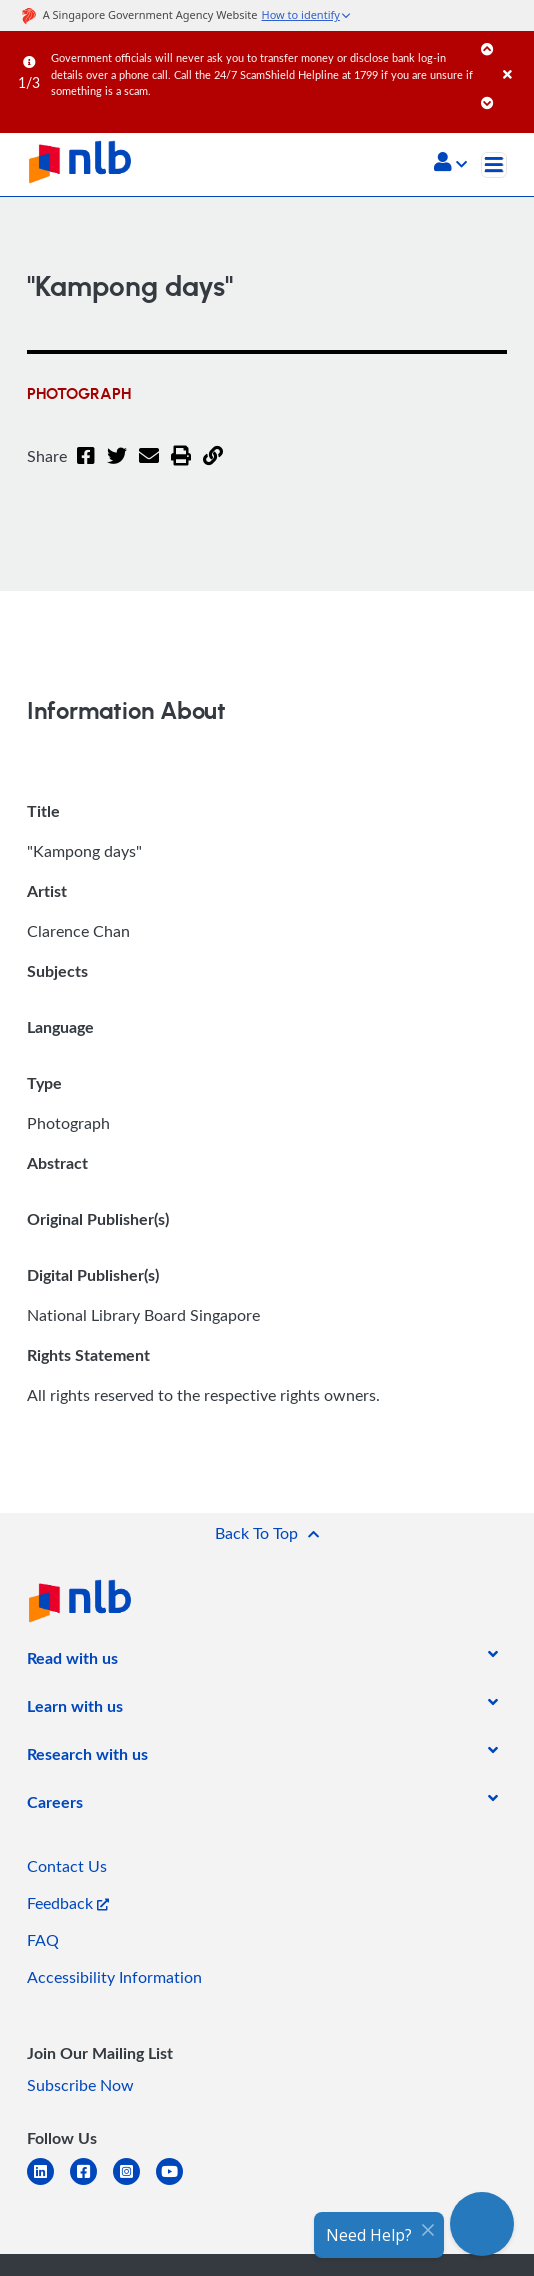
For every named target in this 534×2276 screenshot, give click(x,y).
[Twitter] (117, 468)
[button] (450, 164)
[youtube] (177, 2183)
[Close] (515, 54)
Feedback (68, 1903)
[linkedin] (48, 2183)
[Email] (149, 468)
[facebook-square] (91, 2183)
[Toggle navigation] (494, 165)
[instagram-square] (134, 2183)
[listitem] (72, 1662)
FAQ (43, 1940)
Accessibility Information (114, 1977)
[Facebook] (86, 468)
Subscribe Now (80, 2085)
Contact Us (67, 1866)
